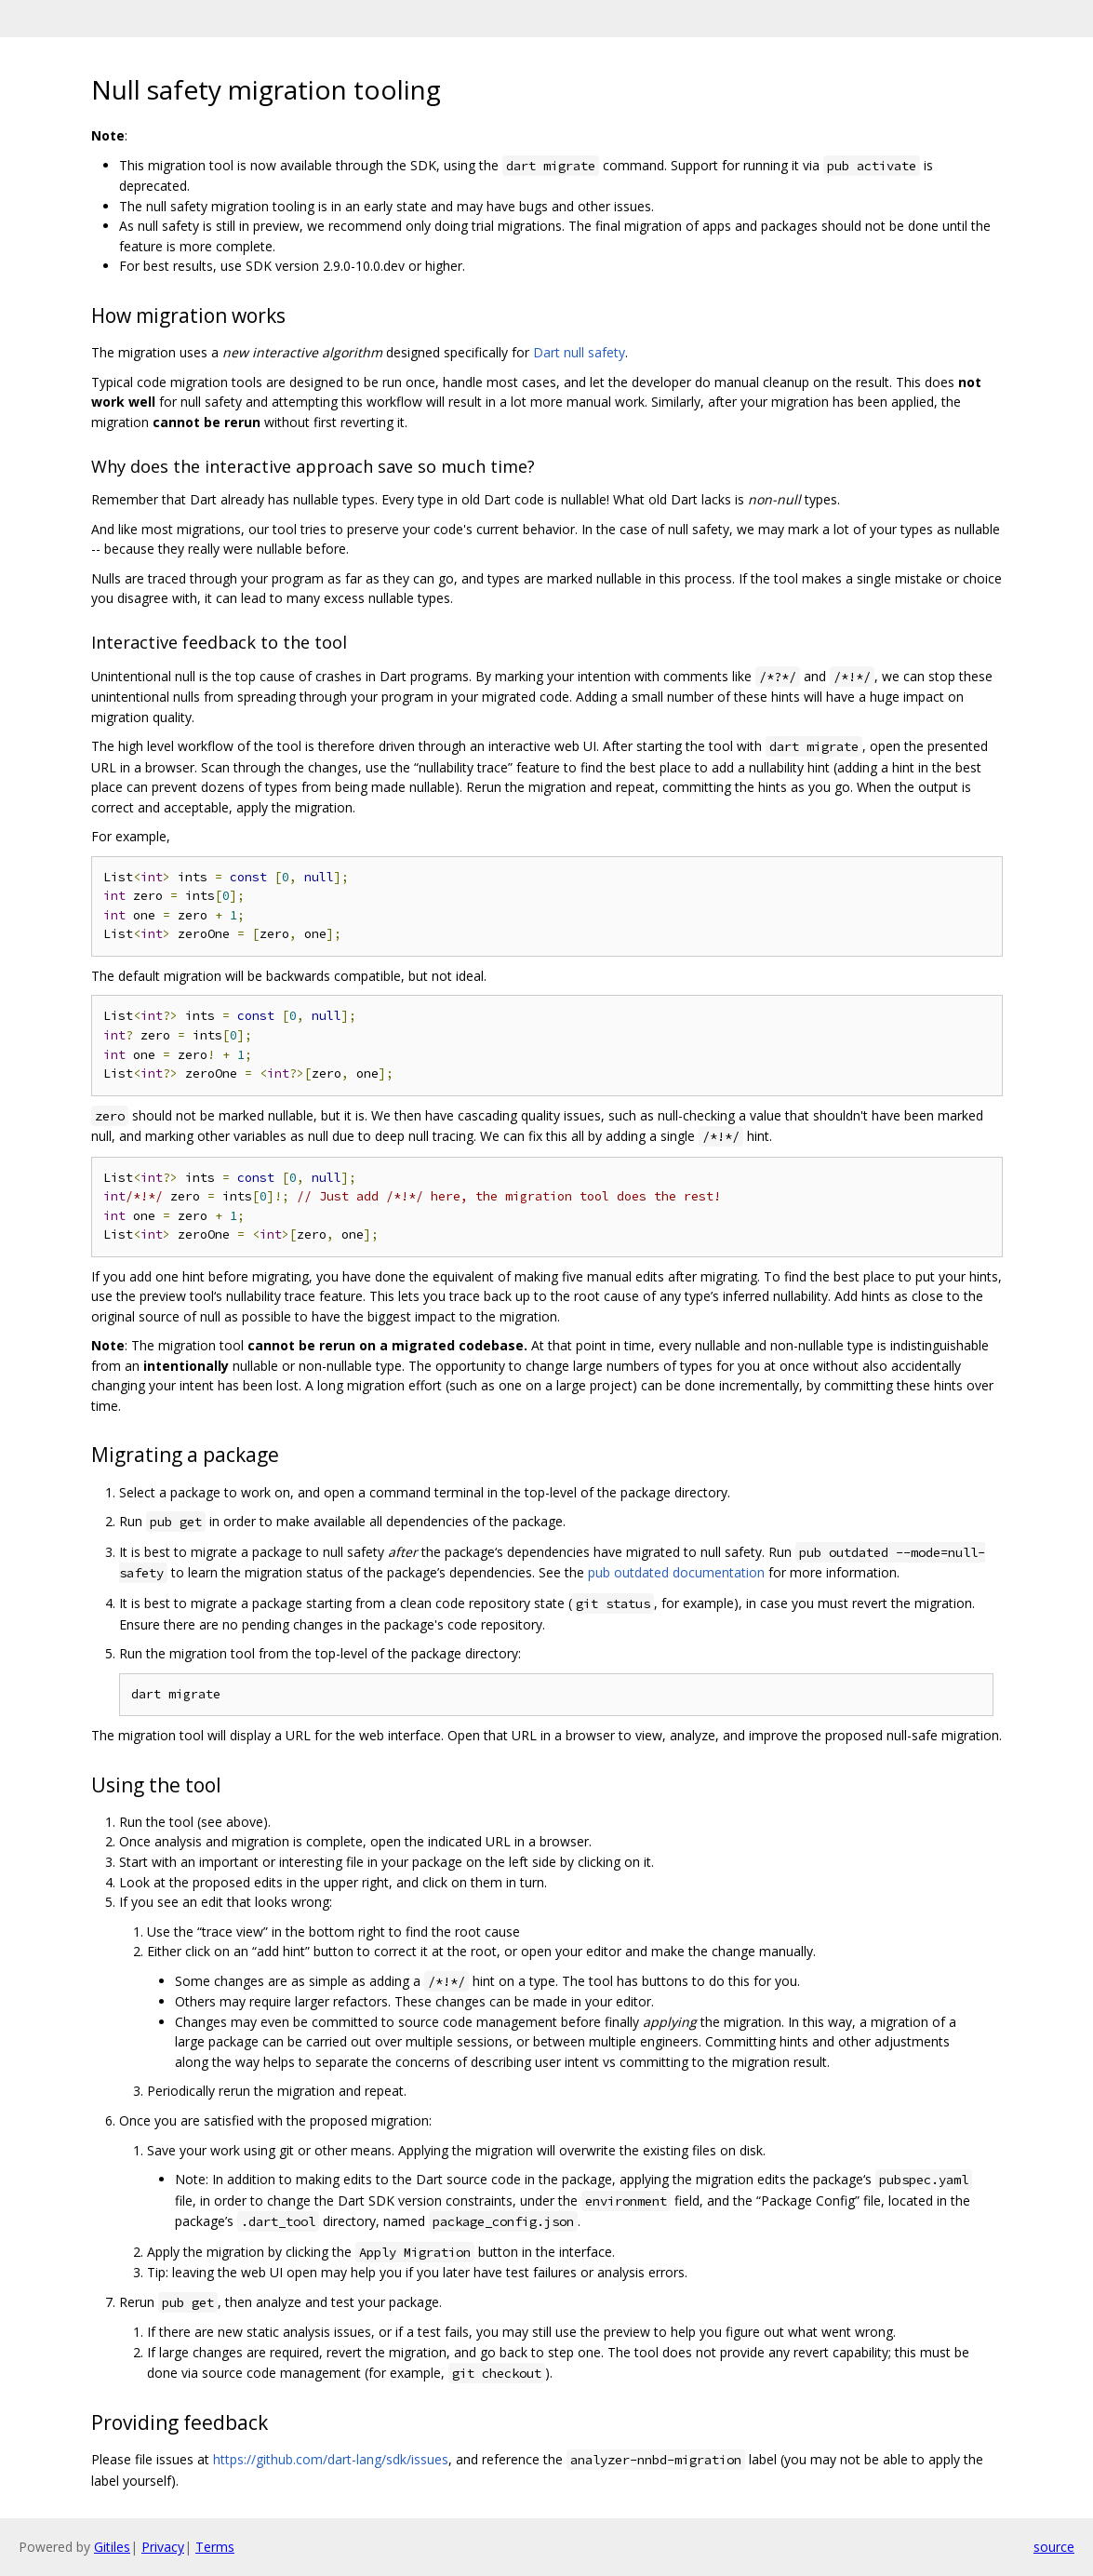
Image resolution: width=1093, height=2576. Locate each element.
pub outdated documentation (676, 1572)
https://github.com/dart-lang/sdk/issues (330, 2459)
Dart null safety (579, 352)
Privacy (162, 2547)
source (1053, 2547)
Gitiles (112, 2547)
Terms (214, 2547)
